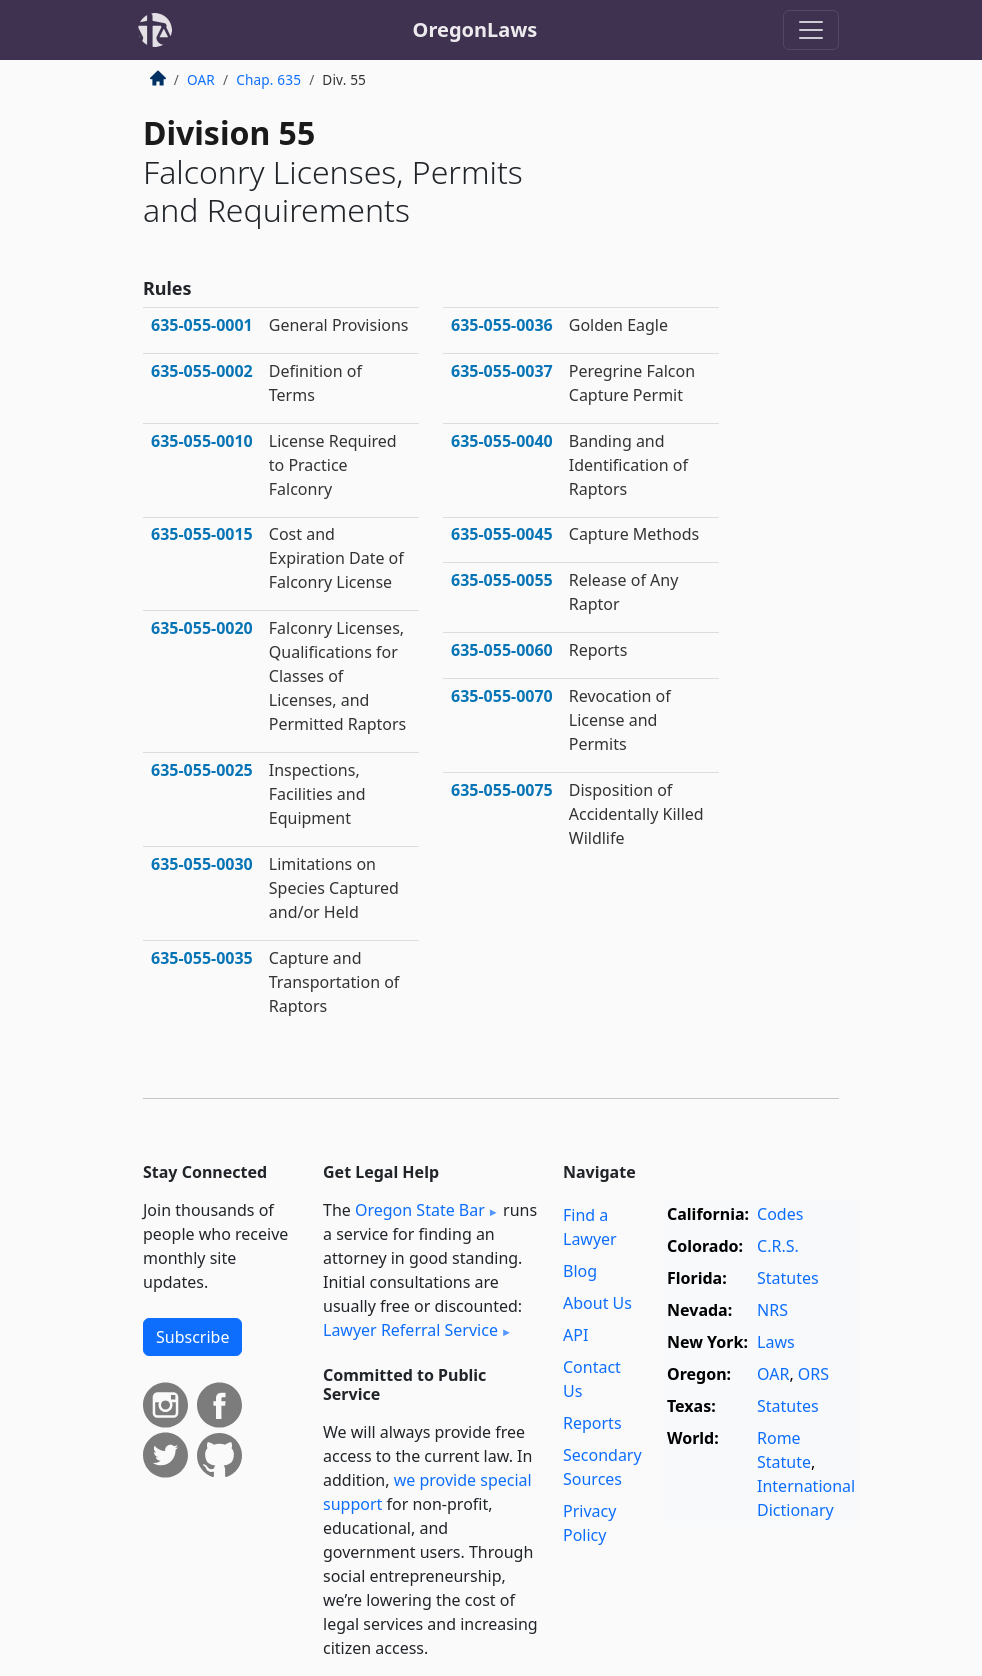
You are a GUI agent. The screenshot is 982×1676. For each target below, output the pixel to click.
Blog (580, 1271)
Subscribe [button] (192, 1337)
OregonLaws (475, 29)
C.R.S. (778, 1246)
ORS (813, 1374)
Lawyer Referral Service (410, 1330)
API (575, 1335)
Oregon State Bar (420, 1210)
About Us (597, 1303)
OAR (201, 79)
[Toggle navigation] (811, 30)
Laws (776, 1342)
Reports (592, 1423)
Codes (780, 1214)
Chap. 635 (268, 79)
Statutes (788, 1278)
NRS (772, 1310)
